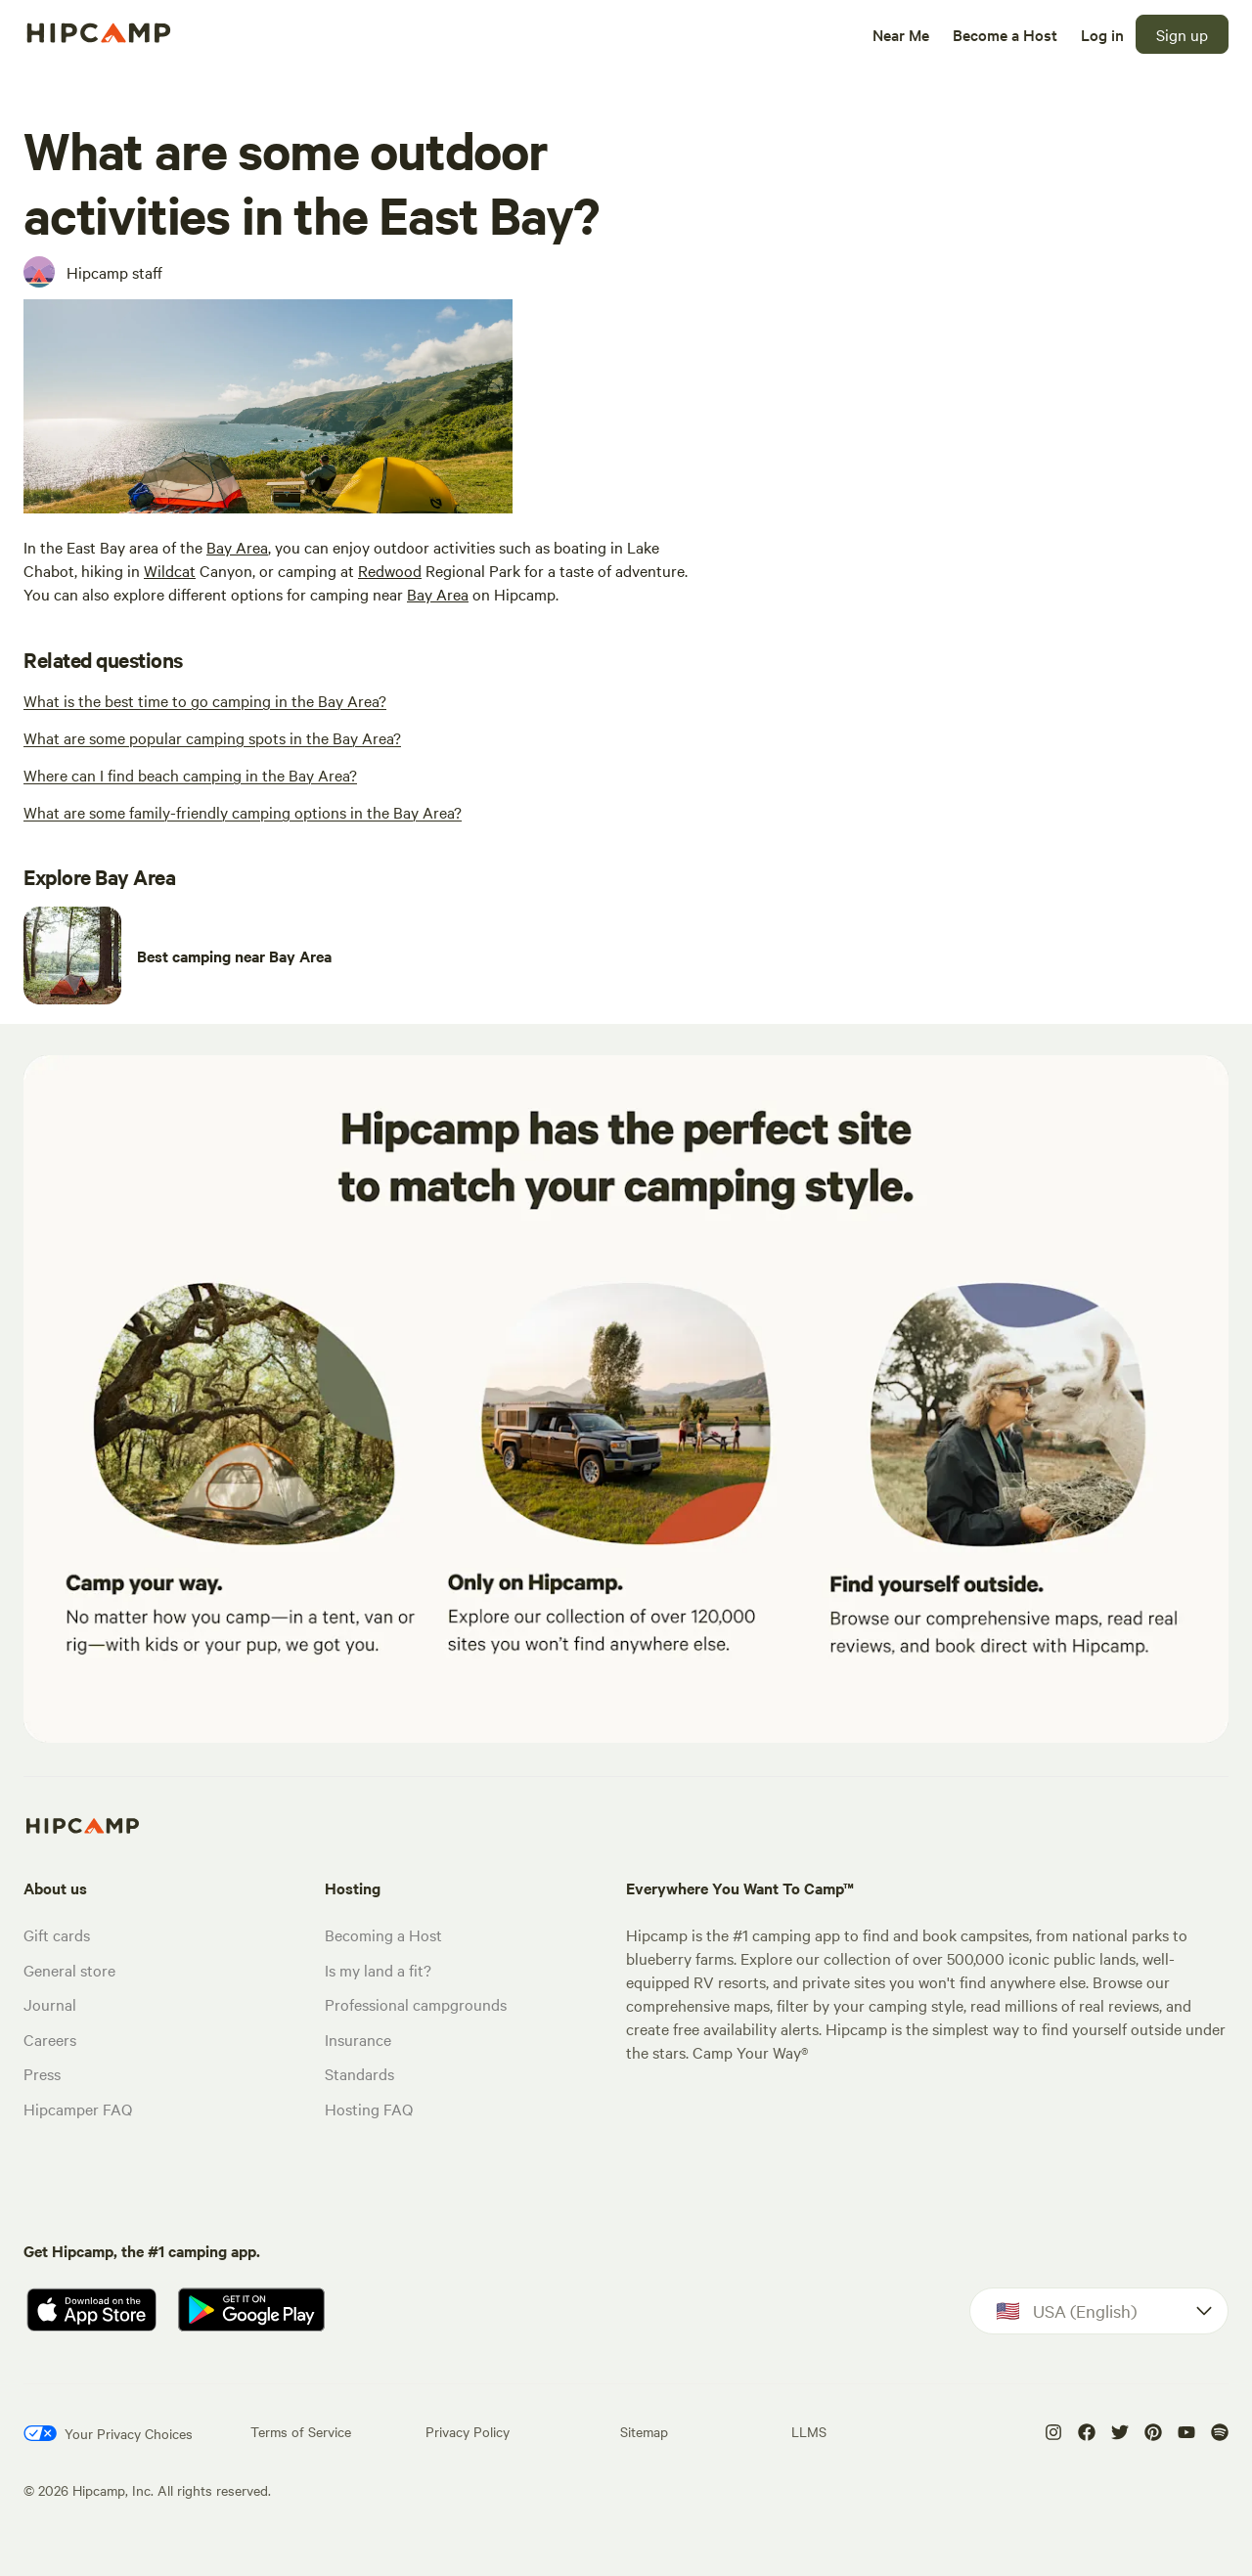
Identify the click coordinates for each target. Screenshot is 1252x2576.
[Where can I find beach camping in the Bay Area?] (190, 774)
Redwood (390, 570)
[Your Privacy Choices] (108, 2433)
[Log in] (1102, 34)
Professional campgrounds (416, 2004)
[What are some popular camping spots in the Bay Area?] (212, 737)
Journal (49, 2004)
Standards (359, 2073)
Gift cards (56, 1934)
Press (42, 2073)
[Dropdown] (1099, 2310)
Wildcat (170, 570)
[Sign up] (1182, 34)
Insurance (358, 2039)
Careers (49, 2039)
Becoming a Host (383, 1934)
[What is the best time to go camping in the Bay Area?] (204, 700)
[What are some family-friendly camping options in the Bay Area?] (242, 811)
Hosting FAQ (369, 2108)
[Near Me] (900, 34)
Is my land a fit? (378, 1969)
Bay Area (237, 546)
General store (69, 1969)
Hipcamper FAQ (77, 2108)
